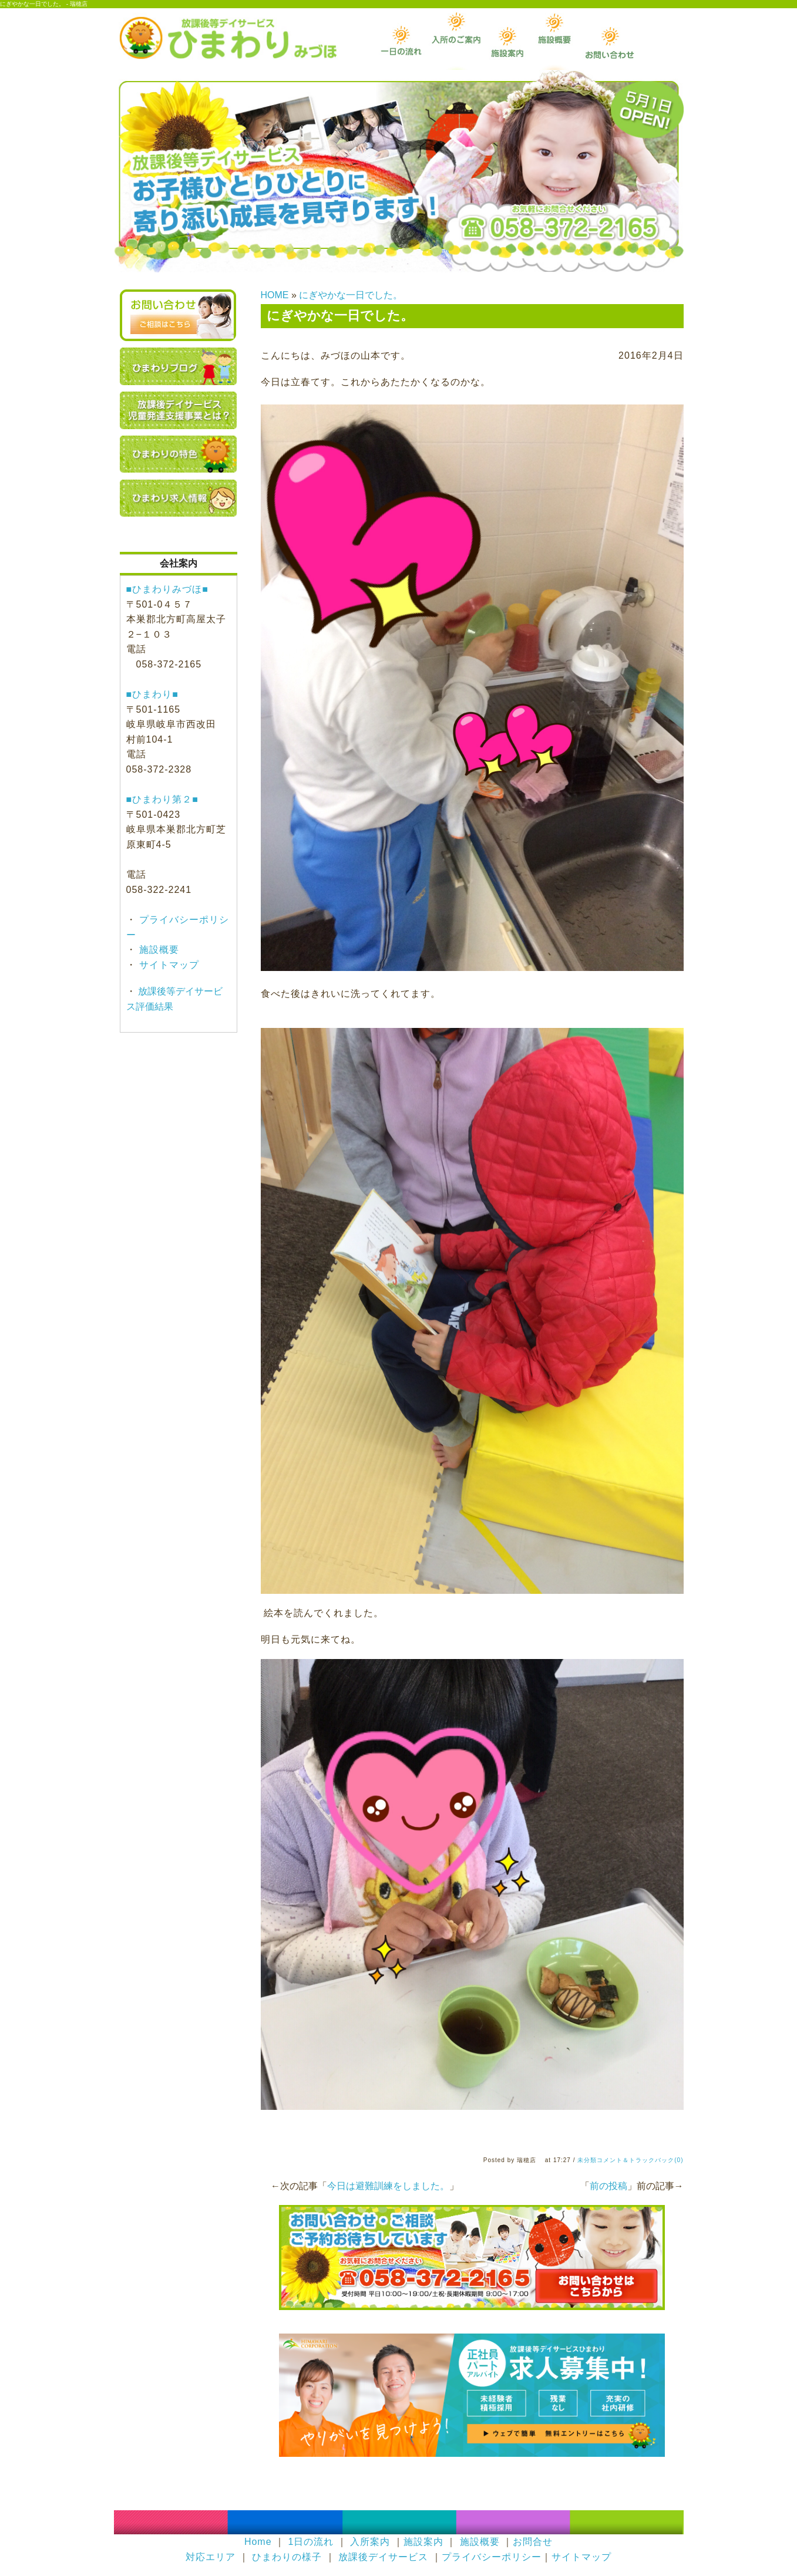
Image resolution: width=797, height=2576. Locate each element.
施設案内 (423, 2542)
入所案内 (370, 2542)
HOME (275, 295)
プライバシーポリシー (492, 2557)
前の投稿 (608, 2186)
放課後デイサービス (383, 2557)
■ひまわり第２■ (162, 799)
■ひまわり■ (152, 694)
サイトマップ (167, 965)
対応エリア (211, 2557)
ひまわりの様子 (287, 2557)
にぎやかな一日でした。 (350, 295)
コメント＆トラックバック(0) (640, 2160)
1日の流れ (311, 2542)
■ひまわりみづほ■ (167, 589)
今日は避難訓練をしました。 (388, 2186)
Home (258, 2542)
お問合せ (533, 2542)
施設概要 (157, 950)
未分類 (587, 2160)
